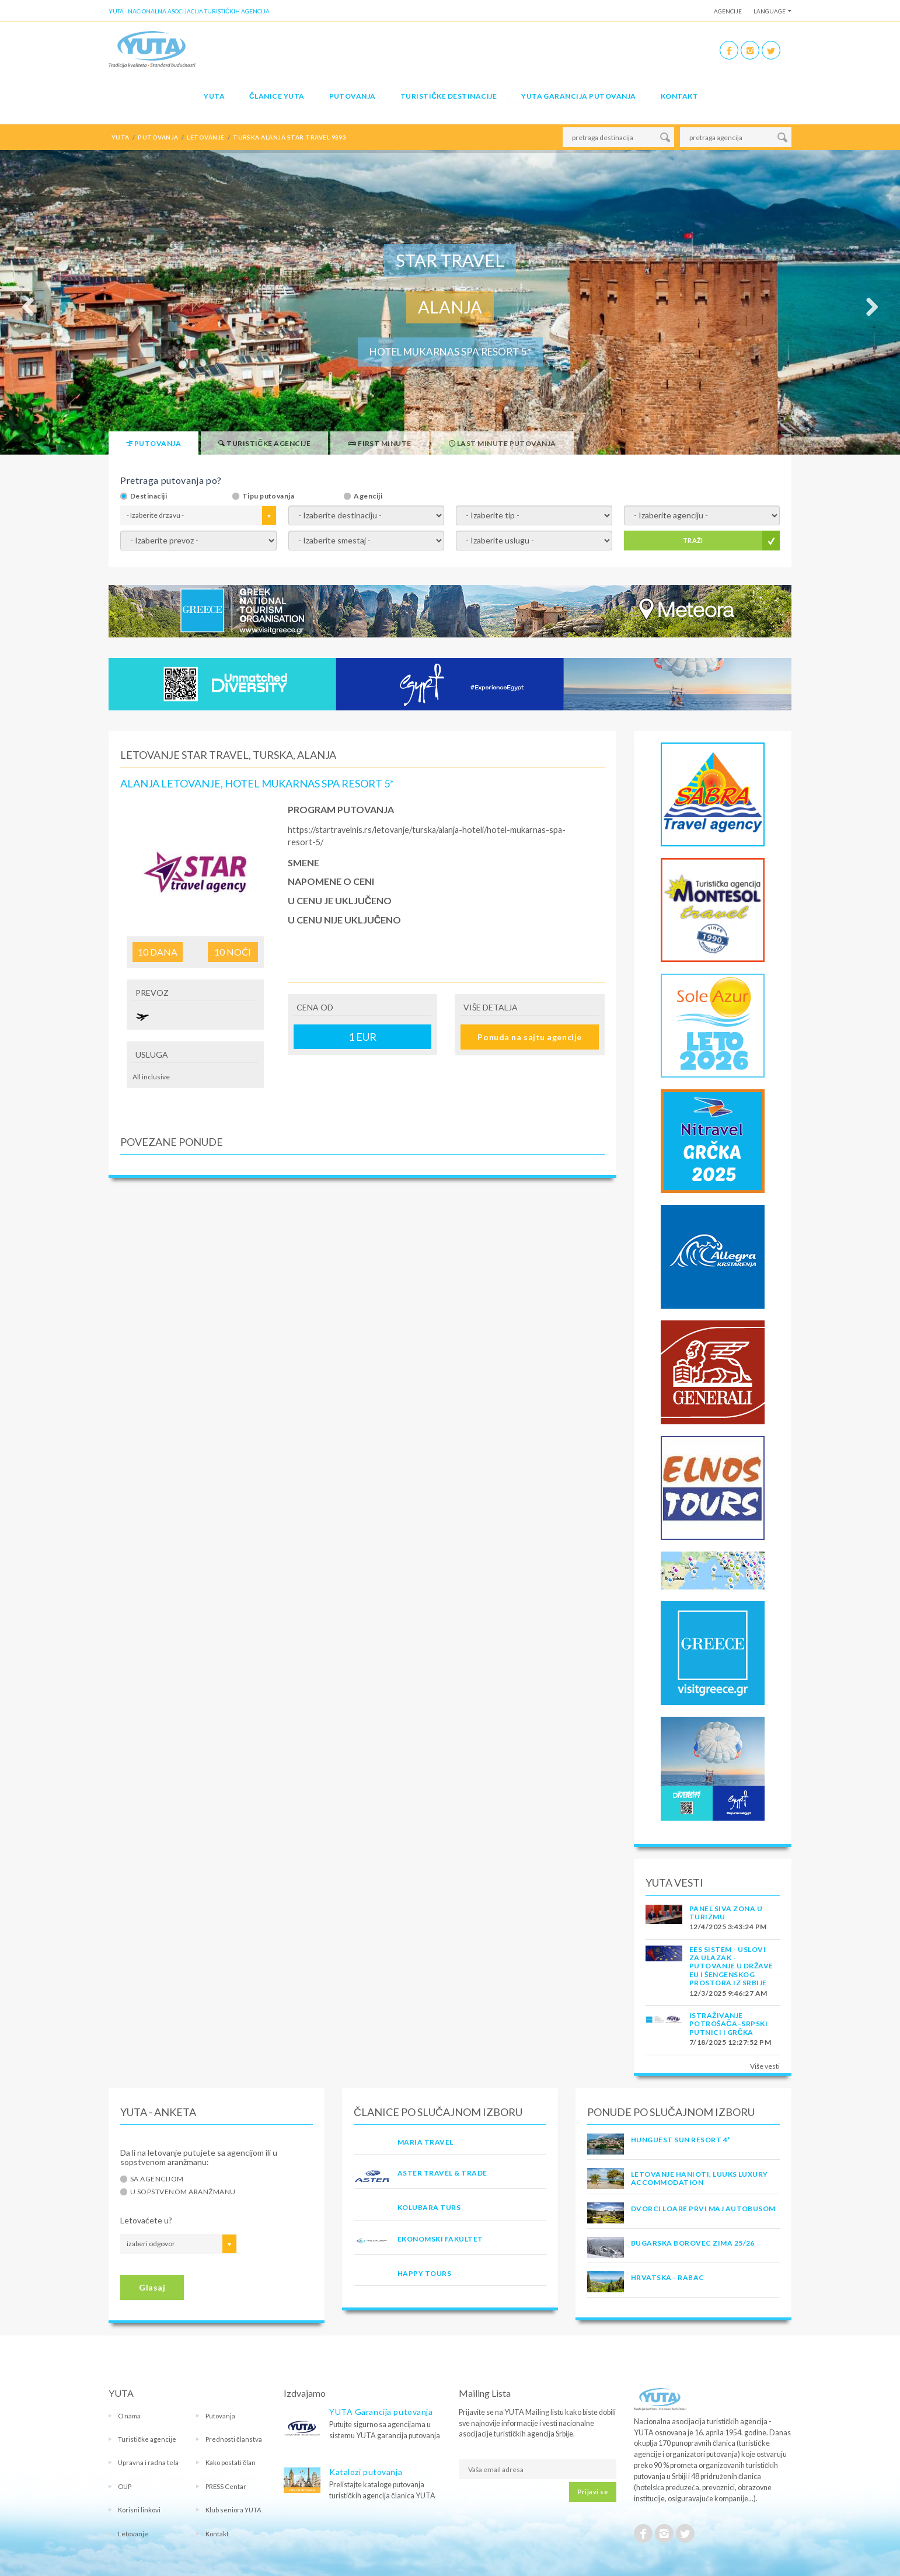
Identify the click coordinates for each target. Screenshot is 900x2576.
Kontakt (679, 96)
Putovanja (352, 96)
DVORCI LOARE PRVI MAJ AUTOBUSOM (703, 2208)
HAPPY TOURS (424, 2273)
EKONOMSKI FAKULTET (440, 2239)
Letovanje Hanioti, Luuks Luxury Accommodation (699, 2178)
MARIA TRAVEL (425, 2142)
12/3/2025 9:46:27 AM (728, 1993)
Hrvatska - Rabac (667, 2277)
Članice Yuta (276, 96)
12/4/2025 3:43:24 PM (728, 1926)
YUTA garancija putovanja (578, 96)
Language (770, 11)
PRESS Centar (225, 2486)
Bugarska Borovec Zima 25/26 (693, 2243)
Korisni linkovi (139, 2510)
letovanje (205, 137)
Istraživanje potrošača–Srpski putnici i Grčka (728, 2024)
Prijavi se (593, 2491)
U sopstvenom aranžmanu (183, 2191)
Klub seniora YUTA (233, 2510)
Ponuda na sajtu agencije (529, 1037)
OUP (124, 2486)
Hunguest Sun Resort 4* (681, 2139)
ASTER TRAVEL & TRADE (442, 2173)
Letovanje (133, 2533)
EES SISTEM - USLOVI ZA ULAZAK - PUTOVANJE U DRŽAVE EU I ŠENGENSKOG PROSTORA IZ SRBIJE (731, 1966)
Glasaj (152, 2287)
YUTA (214, 96)
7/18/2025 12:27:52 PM (730, 2042)
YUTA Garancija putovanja (380, 2412)
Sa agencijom (157, 2179)
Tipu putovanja (268, 496)
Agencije (728, 11)
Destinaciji (148, 496)
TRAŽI (693, 540)
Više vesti (765, 2066)
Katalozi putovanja (365, 2472)
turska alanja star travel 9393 (289, 137)
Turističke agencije (147, 2439)
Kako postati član (230, 2462)
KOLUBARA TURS (429, 2207)
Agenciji (368, 496)
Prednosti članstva (233, 2439)
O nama (129, 2416)
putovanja (158, 137)
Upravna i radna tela (148, 2462)
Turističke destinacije (448, 96)
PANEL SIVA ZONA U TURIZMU (725, 1912)
